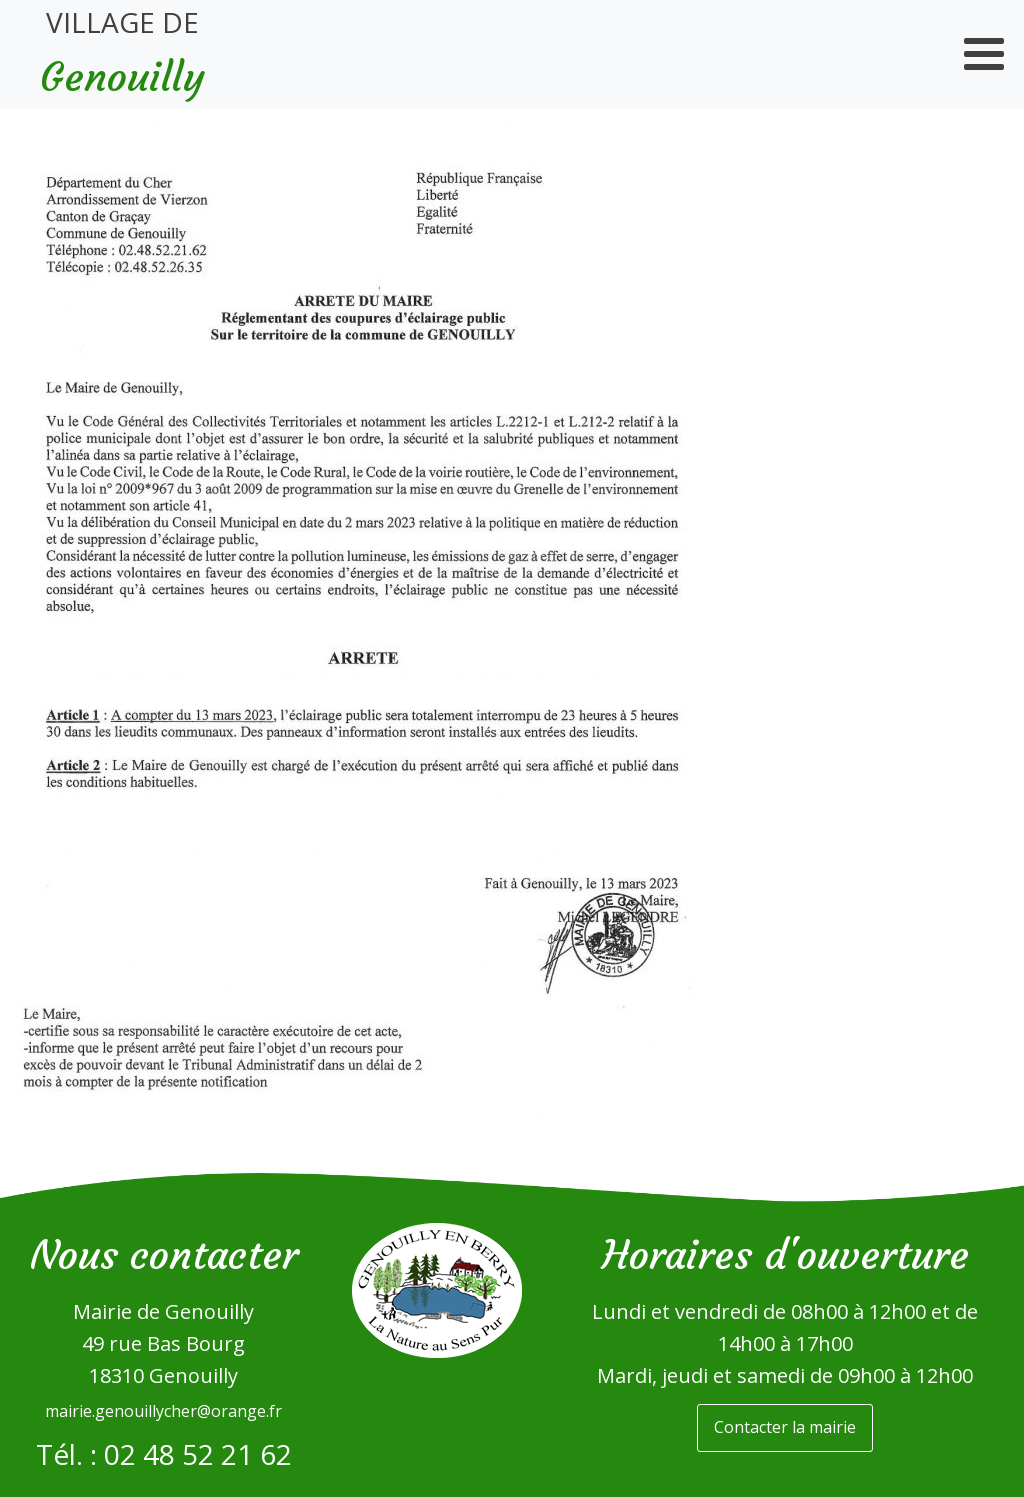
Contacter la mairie (785, 1427)
